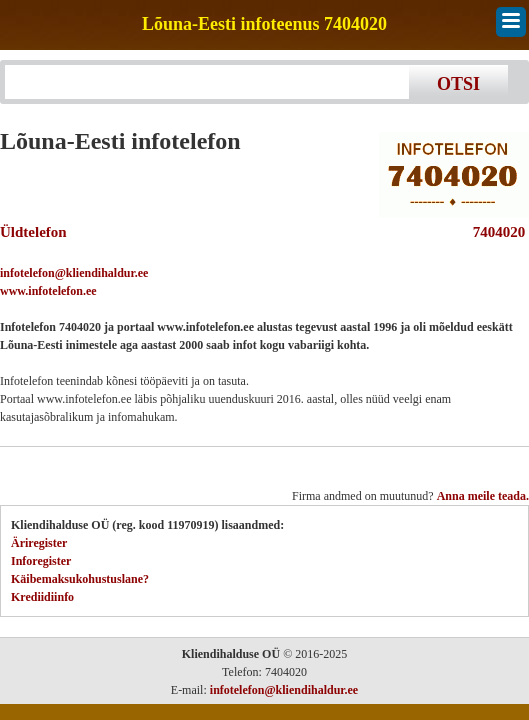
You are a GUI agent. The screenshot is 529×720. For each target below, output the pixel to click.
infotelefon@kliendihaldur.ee (74, 273)
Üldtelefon (33, 232)
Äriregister (39, 543)
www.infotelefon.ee (48, 291)
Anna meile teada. (483, 496)
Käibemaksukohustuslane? (80, 579)
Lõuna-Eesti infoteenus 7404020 (264, 24)
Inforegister (41, 561)
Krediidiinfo (42, 597)
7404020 (495, 232)
